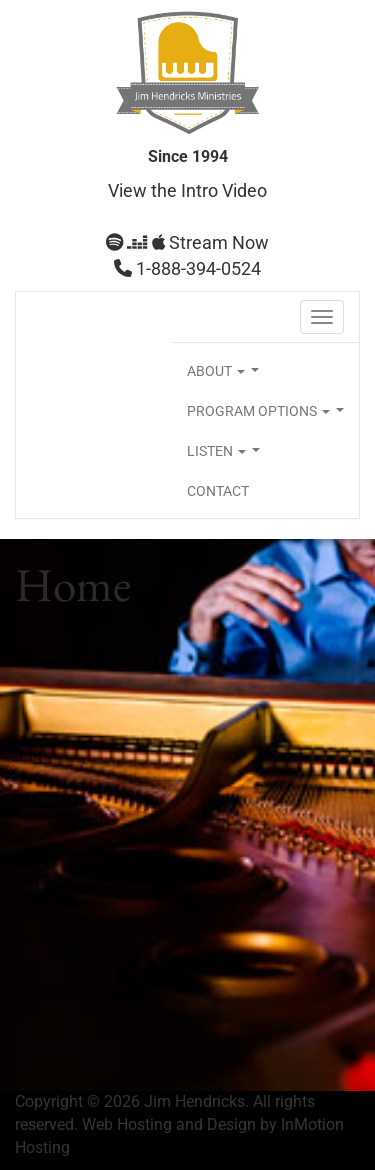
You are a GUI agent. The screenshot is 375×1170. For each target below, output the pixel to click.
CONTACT (218, 491)
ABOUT (227, 376)
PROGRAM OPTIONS (269, 416)
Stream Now (187, 242)
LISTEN (227, 456)
